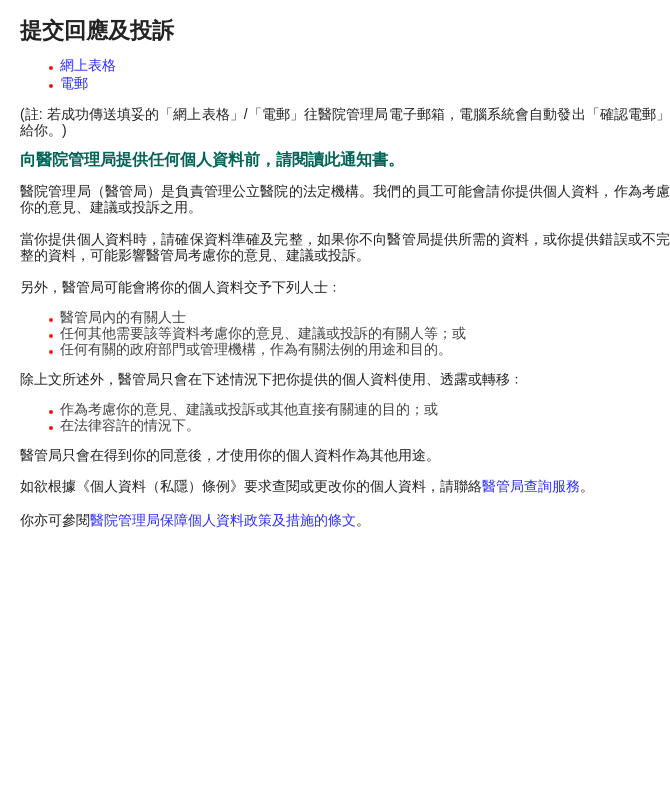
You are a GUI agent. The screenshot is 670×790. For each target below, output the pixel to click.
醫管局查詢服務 (531, 486)
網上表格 (88, 65)
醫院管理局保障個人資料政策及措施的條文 (223, 520)
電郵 (74, 83)
